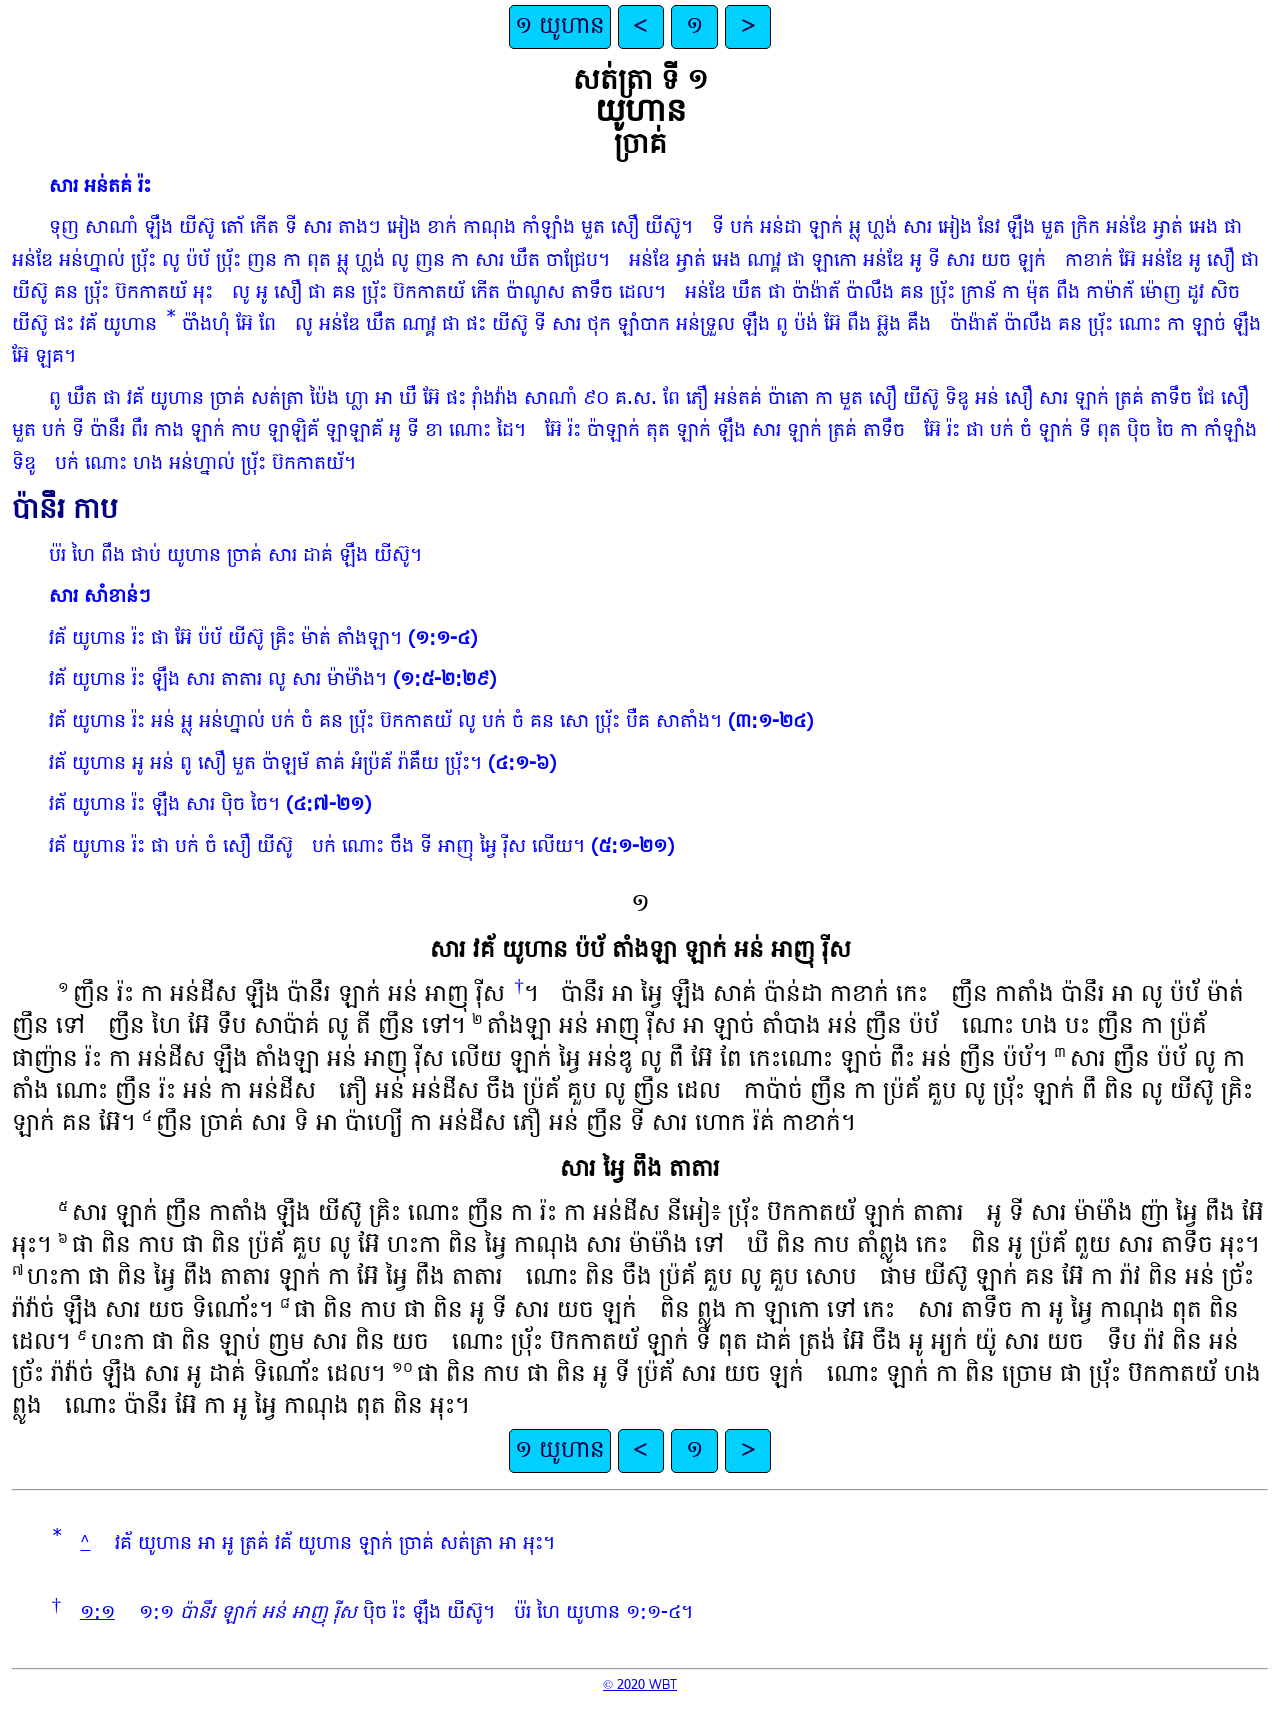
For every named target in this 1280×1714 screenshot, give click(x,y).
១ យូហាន (560, 27)
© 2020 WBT (640, 1686)
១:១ (97, 1613)
